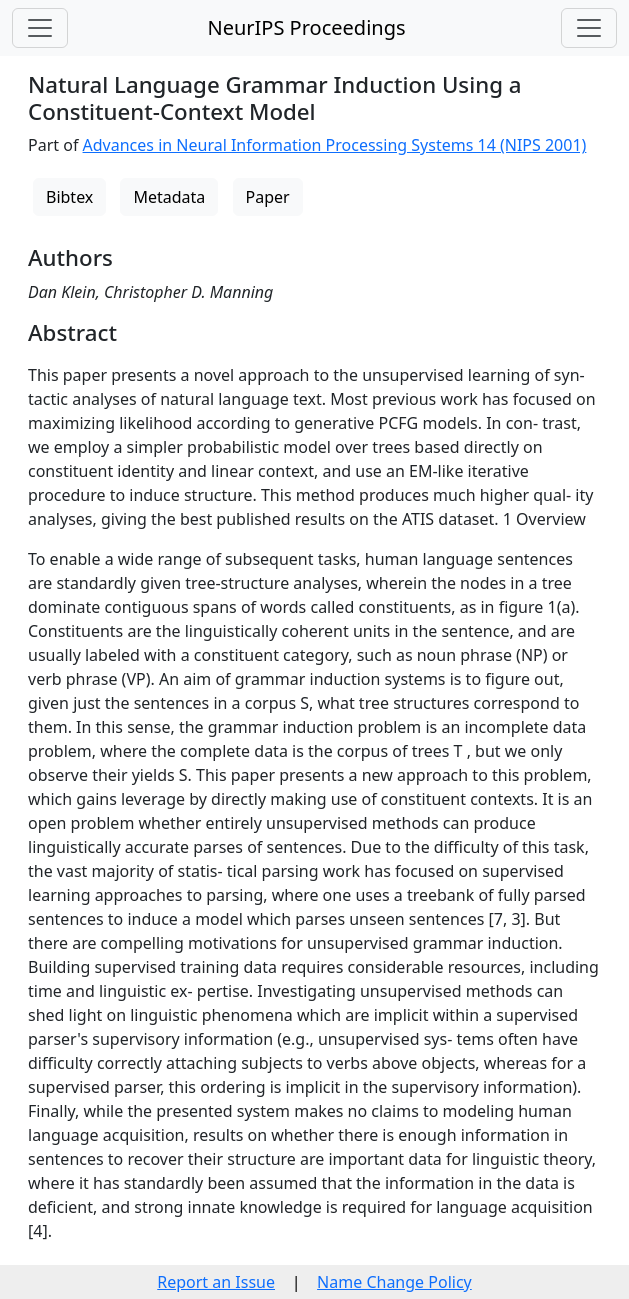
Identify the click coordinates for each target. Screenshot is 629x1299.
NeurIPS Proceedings (306, 27)
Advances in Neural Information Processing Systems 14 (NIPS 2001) (335, 145)
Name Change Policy (394, 1282)
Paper (268, 197)
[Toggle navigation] (40, 28)
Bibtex (69, 197)
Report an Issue (216, 1282)
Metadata (169, 197)
